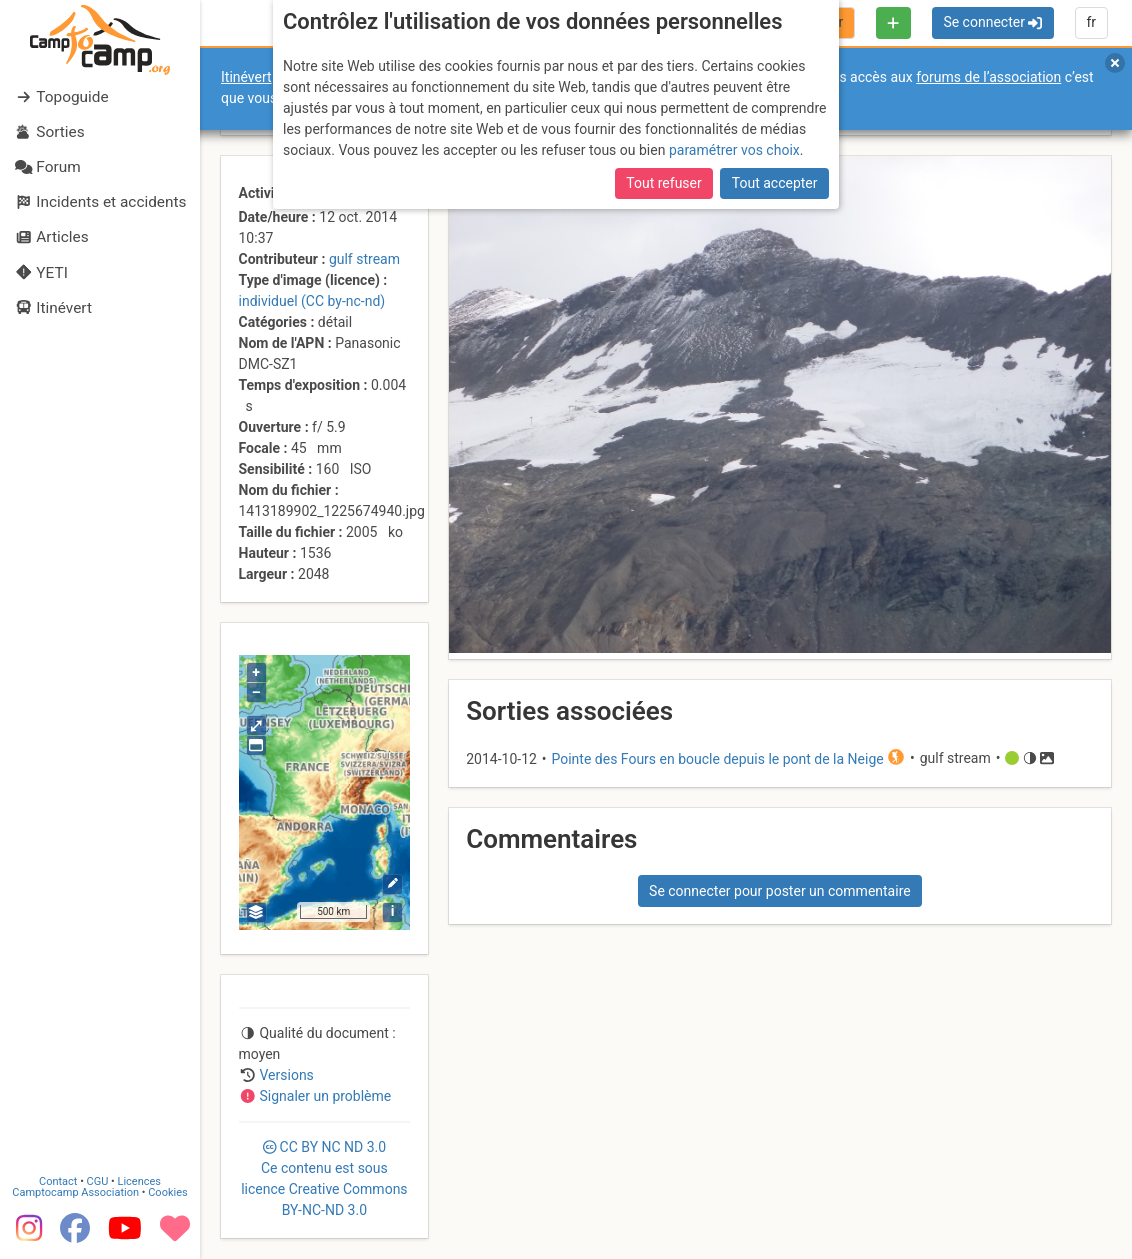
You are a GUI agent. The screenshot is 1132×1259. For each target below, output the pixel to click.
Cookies (167, 1192)
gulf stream (364, 259)
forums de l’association (988, 77)
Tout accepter (775, 183)
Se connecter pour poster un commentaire (780, 891)
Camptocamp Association (75, 1192)
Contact (58, 1181)
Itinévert (246, 77)
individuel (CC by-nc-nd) (312, 301)
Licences (139, 1181)
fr (1091, 22)
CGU (98, 1181)
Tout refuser (663, 183)
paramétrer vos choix (734, 150)
